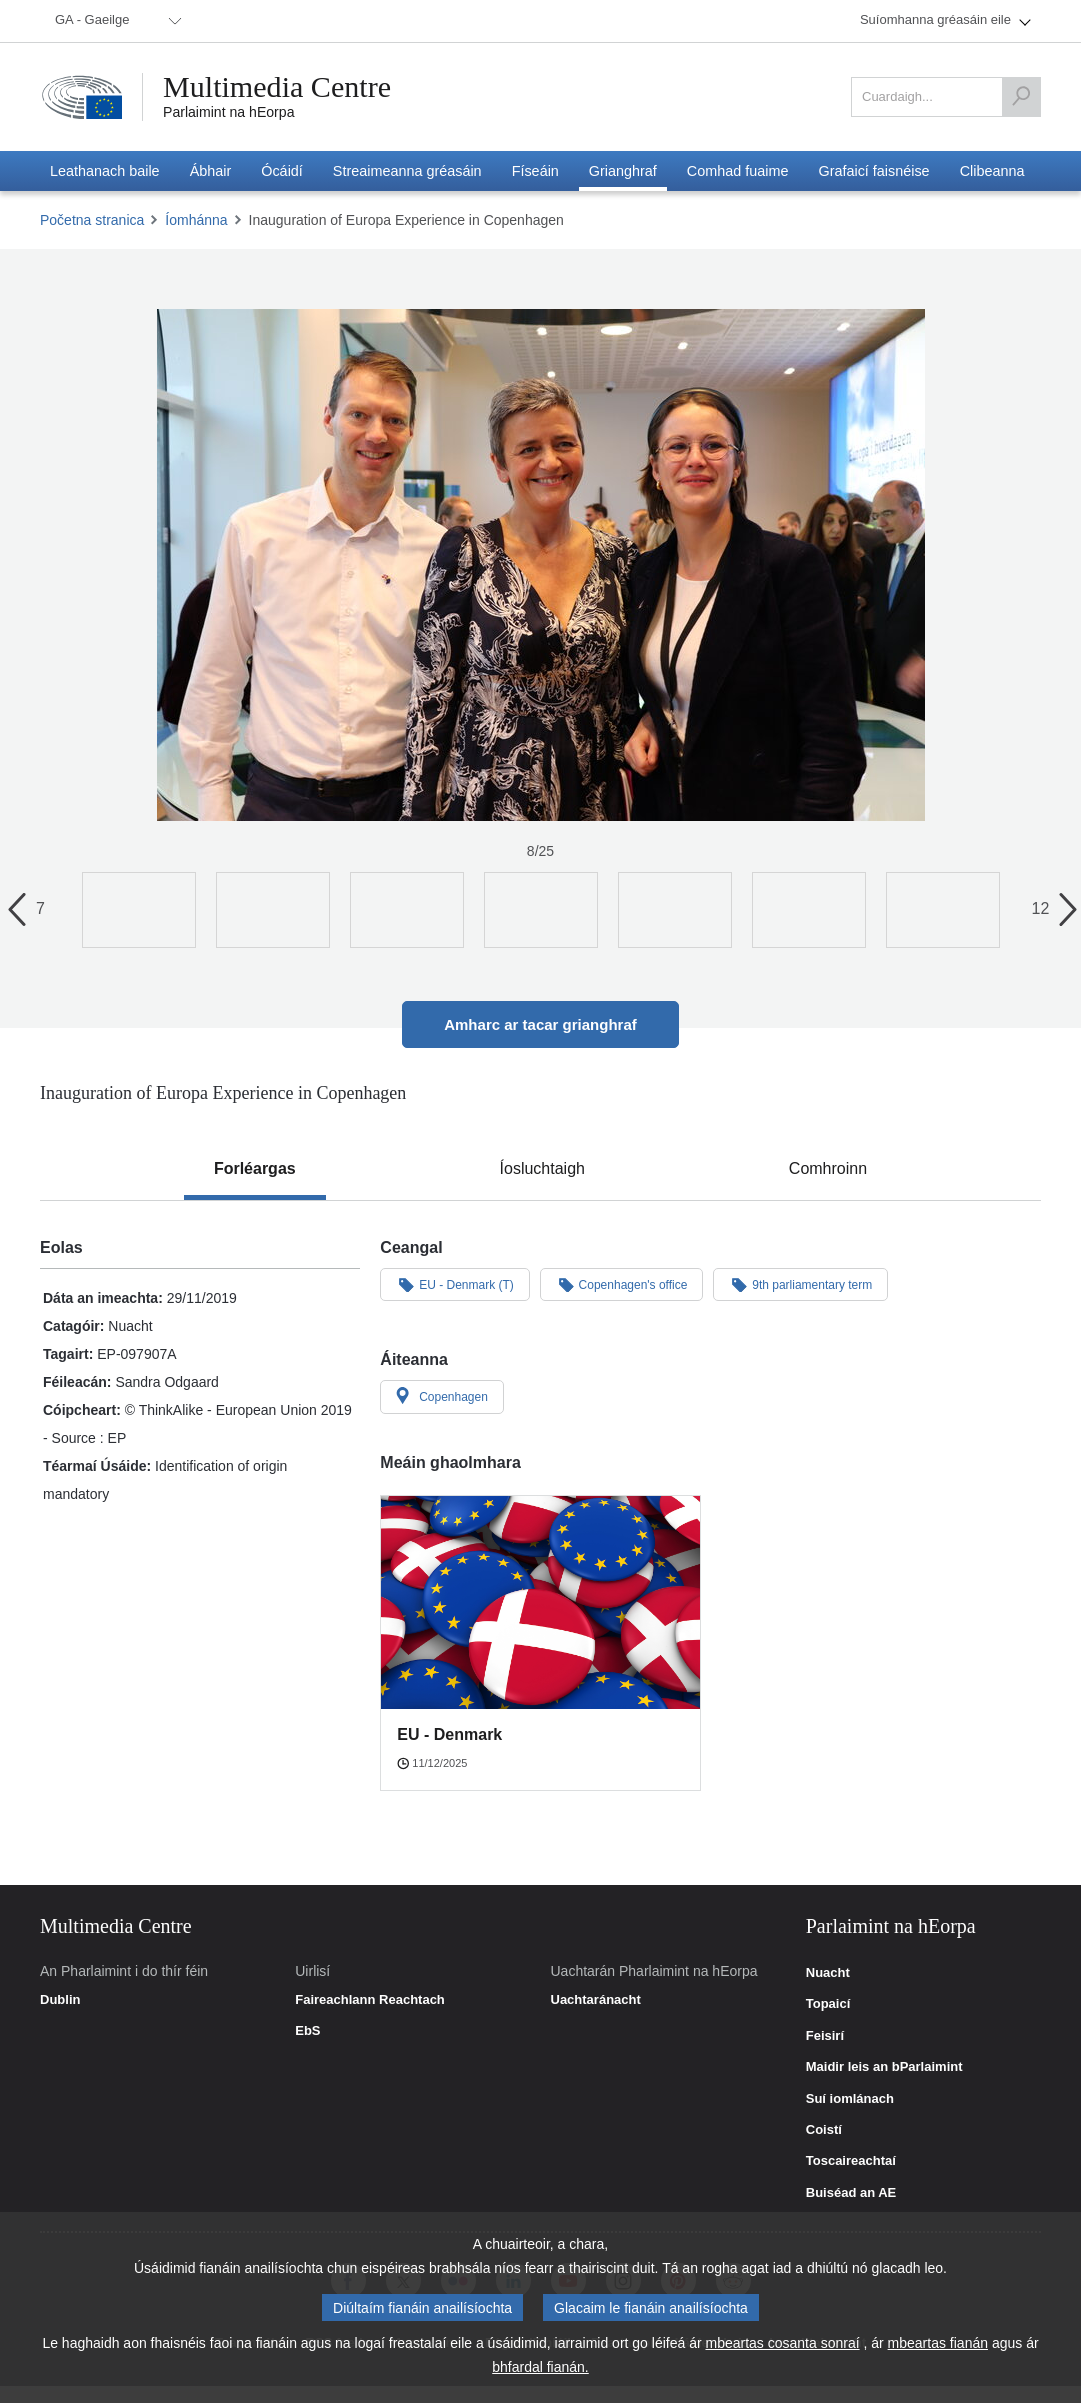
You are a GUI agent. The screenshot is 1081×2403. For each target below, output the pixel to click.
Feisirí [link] (825, 2036)
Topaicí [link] (828, 2004)
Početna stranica (92, 220)
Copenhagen (442, 1396)
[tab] (255, 1169)
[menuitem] (115, 21)
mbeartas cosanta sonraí (782, 2343)
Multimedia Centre (277, 87)
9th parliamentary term (800, 1284)
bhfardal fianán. (540, 2367)
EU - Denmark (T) (454, 1284)
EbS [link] (307, 2031)
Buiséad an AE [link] (851, 2193)
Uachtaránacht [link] (596, 2000)
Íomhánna (196, 220)
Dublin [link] (60, 2000)
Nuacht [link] (828, 1973)
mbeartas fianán (938, 2343)
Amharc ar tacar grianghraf (540, 1024)
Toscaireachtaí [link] (851, 2161)
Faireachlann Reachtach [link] (370, 2000)
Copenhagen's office (622, 1284)
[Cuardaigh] (1021, 97)
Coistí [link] (824, 2130)
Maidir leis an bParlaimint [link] (884, 2067)
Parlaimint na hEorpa (228, 112)
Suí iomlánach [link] (850, 2099)
